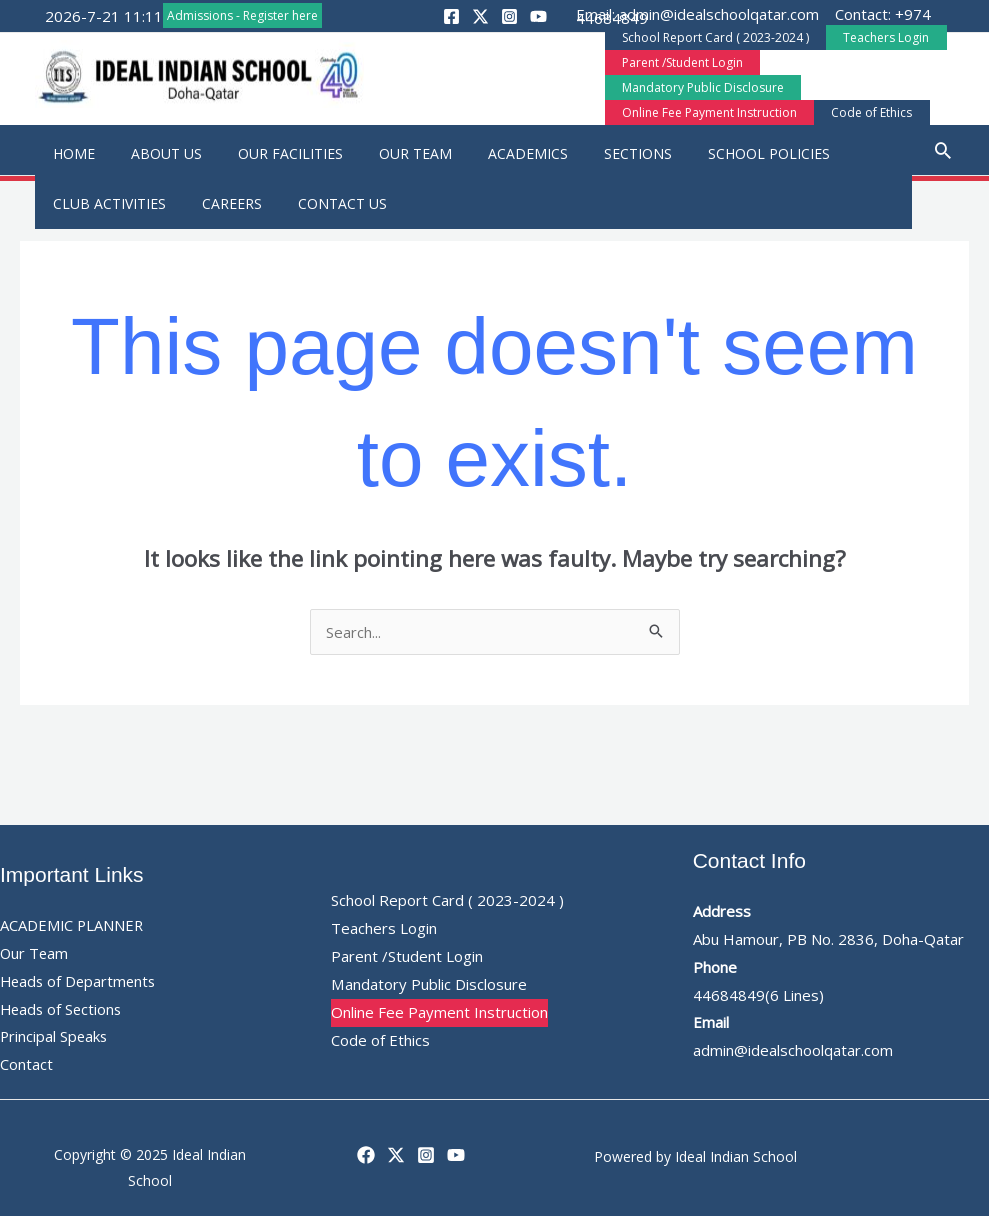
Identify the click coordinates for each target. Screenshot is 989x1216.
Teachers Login (871, 48)
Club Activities (105, 199)
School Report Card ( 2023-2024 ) (710, 48)
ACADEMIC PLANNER (73, 921)
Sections (594, 149)
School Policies (717, 149)
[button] (357, 71)
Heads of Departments (80, 977)
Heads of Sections (63, 1005)
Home (70, 149)
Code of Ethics (856, 98)
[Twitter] (396, 1151)
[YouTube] (456, 1151)
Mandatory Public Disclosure (843, 73)
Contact (26, 1060)
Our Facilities (270, 149)
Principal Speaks (55, 1032)
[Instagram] (426, 1151)
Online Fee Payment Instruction (704, 98)
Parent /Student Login (677, 73)
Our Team (387, 149)
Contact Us (322, 199)
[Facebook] (366, 1151)
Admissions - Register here (242, 15)
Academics (492, 149)
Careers (220, 199)
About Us (154, 149)
